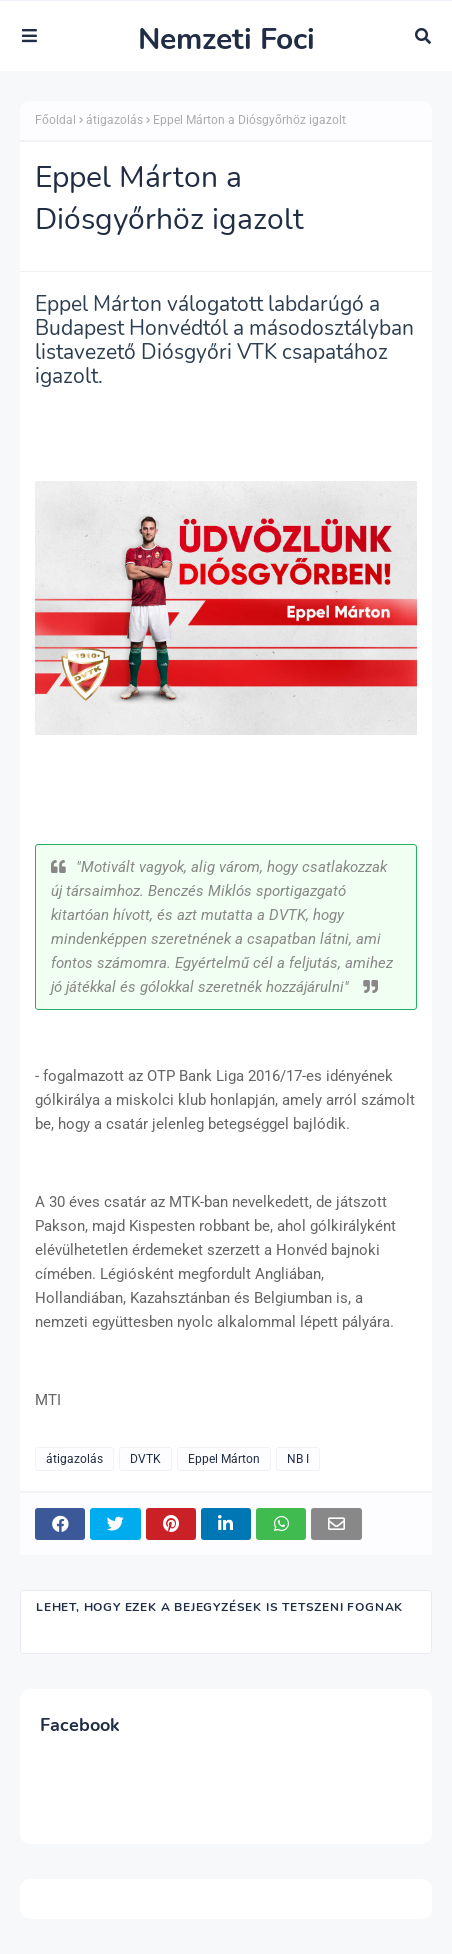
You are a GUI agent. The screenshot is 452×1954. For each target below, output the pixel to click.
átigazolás (114, 120)
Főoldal (55, 120)
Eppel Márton (224, 1459)
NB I (298, 1459)
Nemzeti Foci (226, 39)
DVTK (145, 1459)
